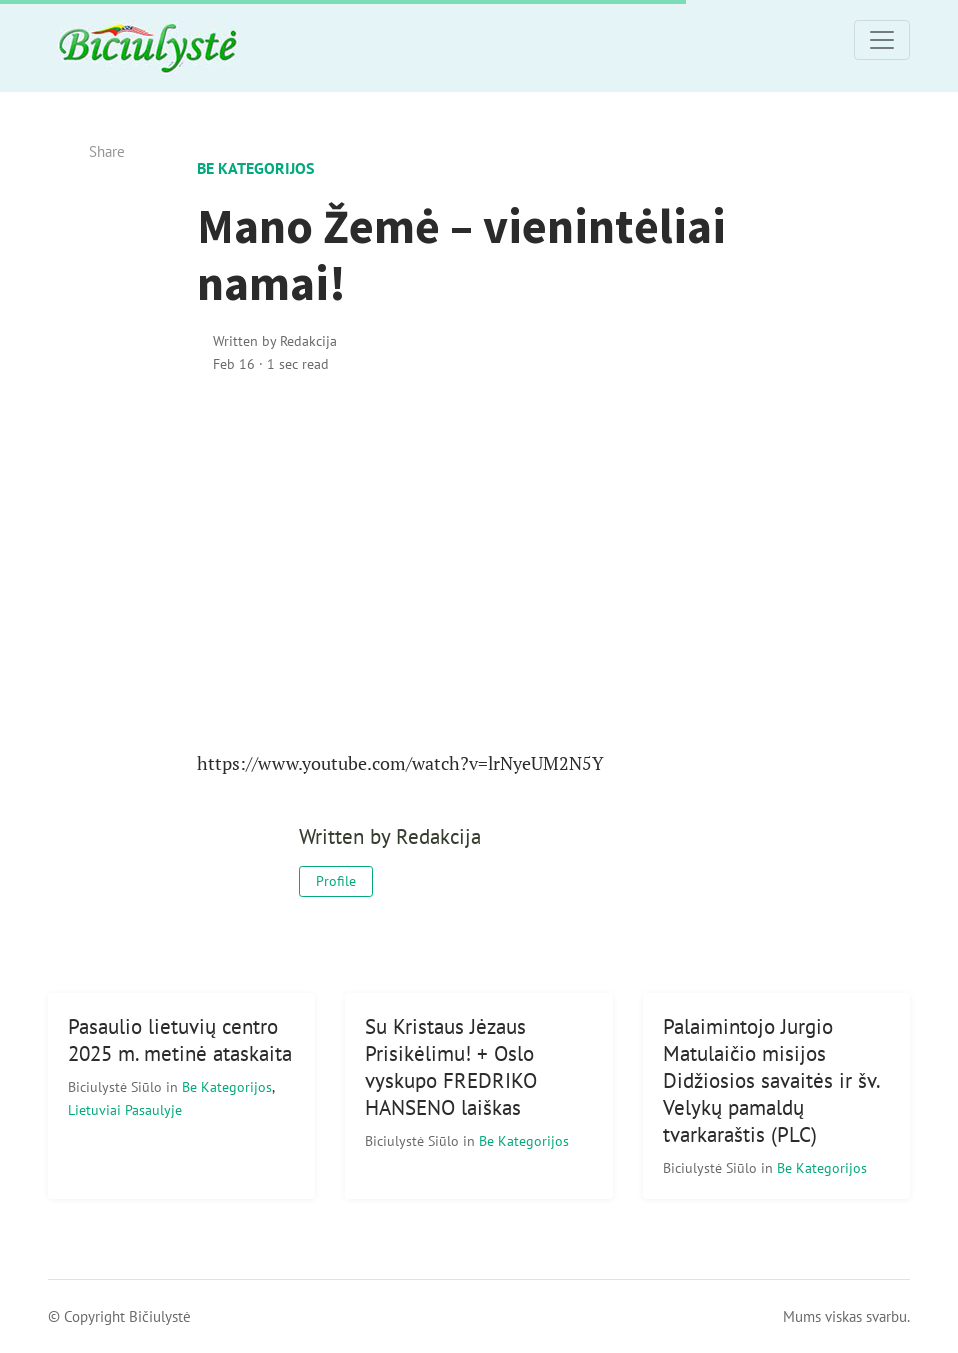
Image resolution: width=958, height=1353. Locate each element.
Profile (336, 881)
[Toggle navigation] (882, 40)
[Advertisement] (479, 563)
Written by (275, 340)
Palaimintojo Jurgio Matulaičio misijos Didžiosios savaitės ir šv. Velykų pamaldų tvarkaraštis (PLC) (772, 1080)
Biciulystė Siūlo (117, 1086)
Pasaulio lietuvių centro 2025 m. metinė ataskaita (180, 1040)
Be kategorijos (255, 168)
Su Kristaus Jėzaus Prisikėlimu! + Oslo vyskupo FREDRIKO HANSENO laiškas (451, 1067)
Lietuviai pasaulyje (125, 1109)
